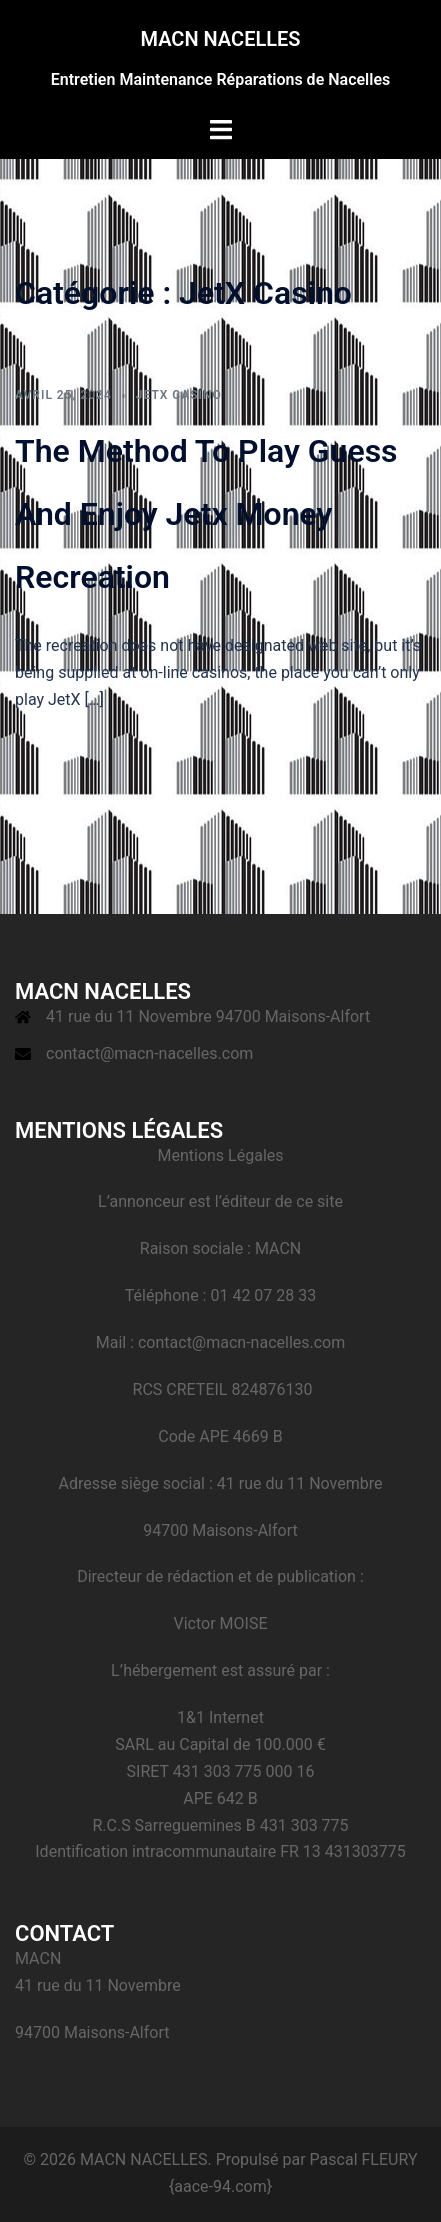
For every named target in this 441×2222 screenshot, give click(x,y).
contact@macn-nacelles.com (149, 1053)
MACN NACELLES (220, 39)
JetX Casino (179, 395)
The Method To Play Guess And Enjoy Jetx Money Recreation (206, 514)
